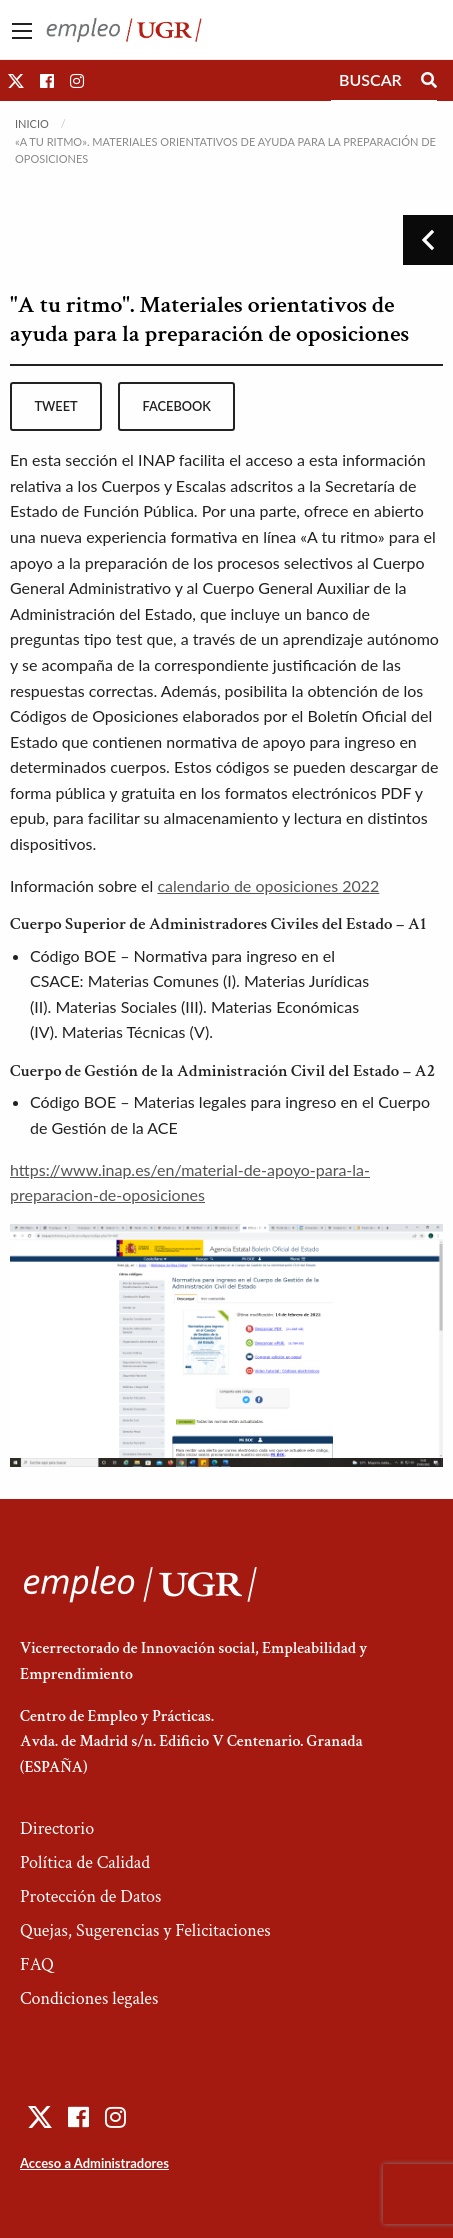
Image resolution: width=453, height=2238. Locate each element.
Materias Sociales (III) (129, 1006)
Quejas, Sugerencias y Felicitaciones (145, 1930)
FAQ (37, 1964)
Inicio (32, 123)
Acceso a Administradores (94, 2163)
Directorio (57, 1828)
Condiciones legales (89, 1998)
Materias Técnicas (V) (135, 1031)
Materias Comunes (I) (162, 980)
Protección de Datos (90, 1896)
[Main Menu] (22, 31)
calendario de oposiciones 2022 (268, 885)
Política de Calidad (85, 1862)
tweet (55, 406)
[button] (16, 80)
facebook (177, 406)
